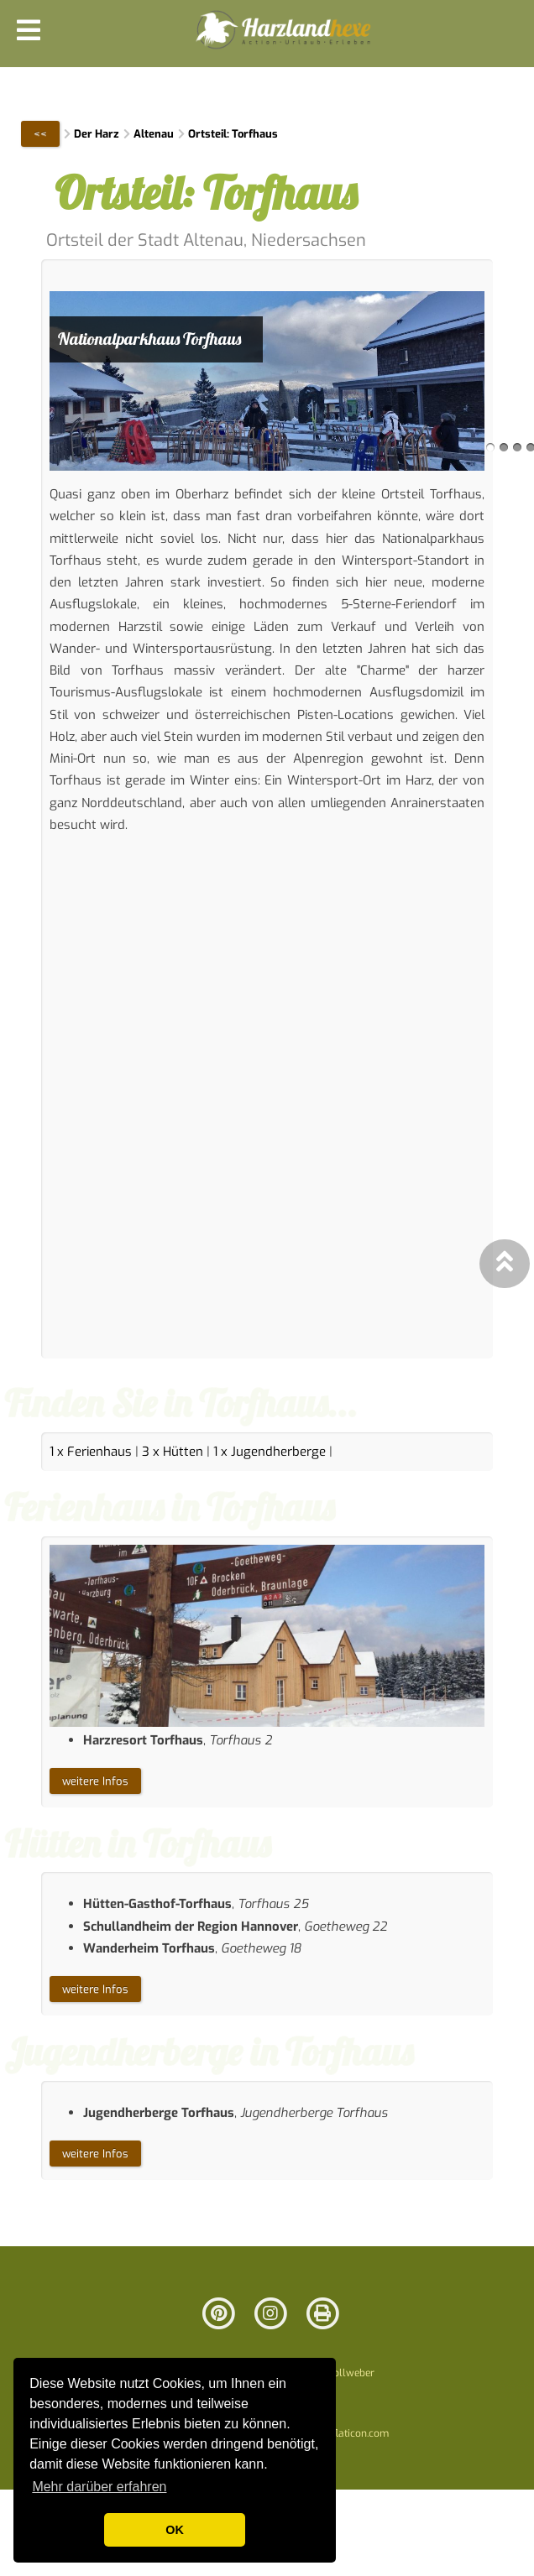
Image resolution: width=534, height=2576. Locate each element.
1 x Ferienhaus (91, 1451)
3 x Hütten (172, 1451)
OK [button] (174, 2530)
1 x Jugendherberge (269, 1451)
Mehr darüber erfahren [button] (99, 2487)
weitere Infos (95, 1781)
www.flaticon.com (347, 2433)
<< (40, 134)
